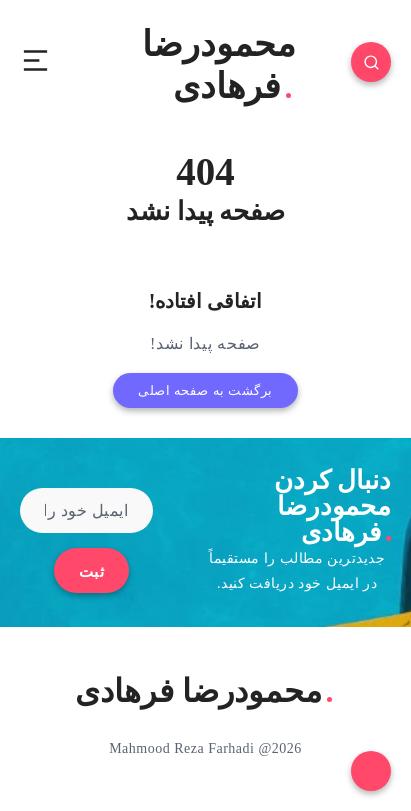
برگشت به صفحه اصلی (205, 390)
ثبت (92, 572)
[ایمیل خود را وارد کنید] (86, 510)
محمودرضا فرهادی (219, 65)
